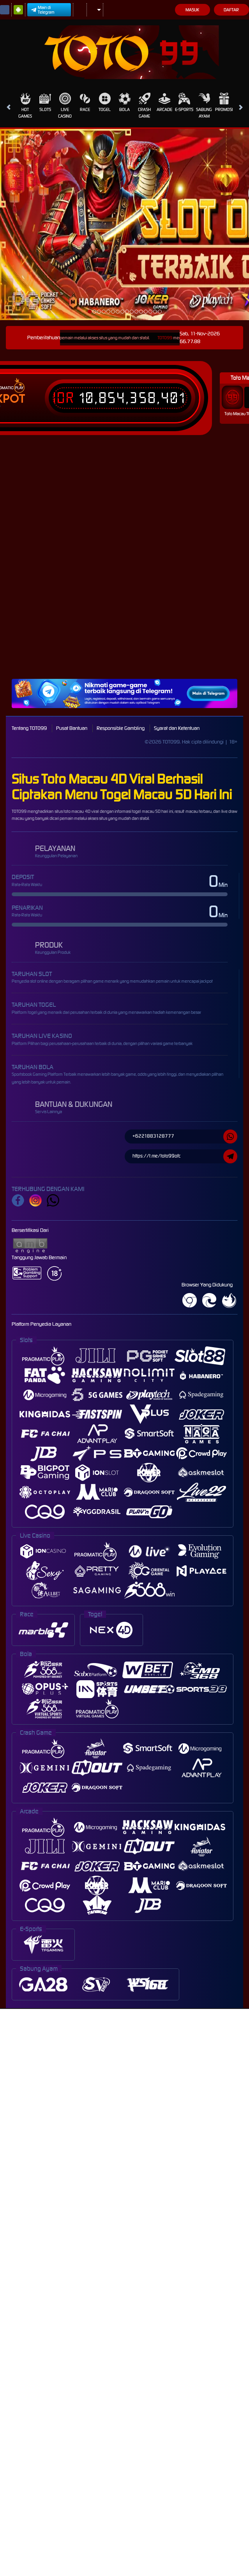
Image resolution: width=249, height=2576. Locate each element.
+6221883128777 (185, 1136)
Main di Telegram (43, 10)
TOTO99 (171, 337)
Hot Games (25, 106)
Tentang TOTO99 (29, 728)
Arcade (164, 102)
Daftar (231, 9)
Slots (45, 102)
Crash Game (144, 106)
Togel (105, 102)
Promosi (224, 102)
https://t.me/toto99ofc (185, 1156)
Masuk (192, 9)
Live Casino (65, 106)
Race (85, 102)
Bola (125, 102)
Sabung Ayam (204, 106)
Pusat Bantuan (71, 728)
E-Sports (184, 102)
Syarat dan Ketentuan (177, 728)
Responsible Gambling (121, 728)
